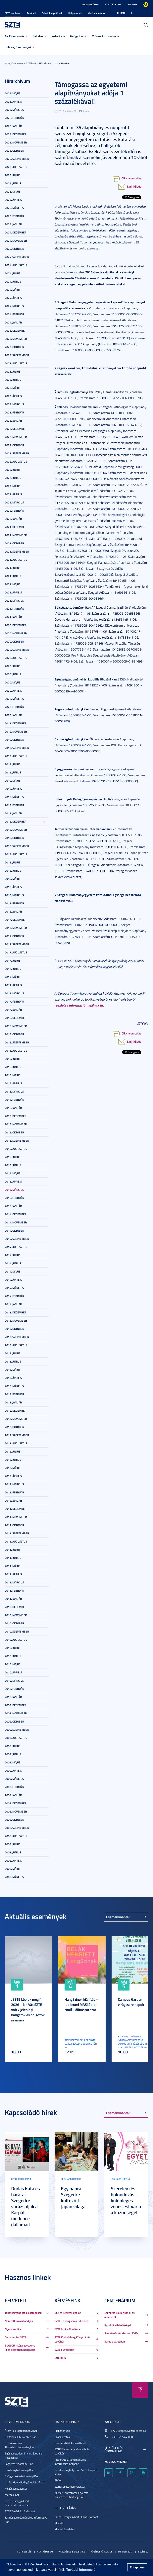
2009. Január (13, 1795)
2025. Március (14, 208)
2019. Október (14, 740)
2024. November (16, 240)
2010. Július (13, 1648)
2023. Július (13, 371)
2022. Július (13, 470)
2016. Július (13, 1059)
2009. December (15, 1705)
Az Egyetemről (15, 36)
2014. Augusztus (16, 1247)
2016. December (15, 1018)
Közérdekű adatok (102, 2551)
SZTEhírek (31, 63)
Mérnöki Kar (12, 2495)
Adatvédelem (113, 4)
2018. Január (13, 911)
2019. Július (13, 764)
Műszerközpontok (104, 36)
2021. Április (13, 592)
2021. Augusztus (16, 560)
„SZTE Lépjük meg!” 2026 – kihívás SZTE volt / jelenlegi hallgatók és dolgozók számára (28, 2010)
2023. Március (14, 404)
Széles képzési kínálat (68, 2313)
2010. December (15, 1607)
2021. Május (13, 584)
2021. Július (13, 568)
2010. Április (13, 1672)
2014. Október (14, 1230)
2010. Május (13, 1664)
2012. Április (13, 1476)
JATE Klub (60, 2358)
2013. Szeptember (17, 1337)
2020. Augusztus (16, 658)
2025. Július (13, 175)
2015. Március (61, 63)
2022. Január (13, 519)
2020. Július (13, 666)
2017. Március (14, 993)
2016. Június (13, 1067)
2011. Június (13, 1558)
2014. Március (14, 1288)
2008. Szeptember (17, 1828)
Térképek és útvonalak (113, 2449)
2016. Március (14, 1091)
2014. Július (13, 1255)
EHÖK (58, 2480)
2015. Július (13, 1157)
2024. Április (13, 298)
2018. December (15, 821)
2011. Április (13, 1574)
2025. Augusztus (16, 167)
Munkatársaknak (96, 13)
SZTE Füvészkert (64, 2350)
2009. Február (14, 1787)
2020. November (16, 633)
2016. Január (13, 1108)
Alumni (121, 13)
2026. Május (13, 93)
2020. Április (13, 690)
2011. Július (13, 1550)
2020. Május (13, 682)
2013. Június (13, 1361)
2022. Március (14, 502)
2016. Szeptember (17, 1042)
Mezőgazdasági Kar (16, 2488)
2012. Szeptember (17, 1435)
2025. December (15, 134)
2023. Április (13, 396)
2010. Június (13, 1656)
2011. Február (14, 1590)
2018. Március (14, 895)
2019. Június (13, 772)
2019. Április (13, 789)
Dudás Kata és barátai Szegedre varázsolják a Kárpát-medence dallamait (25, 2206)
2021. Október (14, 543)
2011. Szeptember (17, 1533)
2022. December (15, 429)
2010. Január (13, 1697)
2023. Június (13, 380)
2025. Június (13, 183)
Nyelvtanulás (13, 2329)
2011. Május (13, 1566)
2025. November (16, 142)
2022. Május (13, 486)
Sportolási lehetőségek (118, 2325)
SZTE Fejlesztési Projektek (70, 2486)
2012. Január (13, 1500)
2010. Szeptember (17, 1631)
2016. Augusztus (16, 1050)
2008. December (15, 1803)
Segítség (143, 2551)
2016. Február (14, 1100)
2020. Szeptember (17, 650)
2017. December (15, 920)
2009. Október (14, 1721)
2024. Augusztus (16, 265)
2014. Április (13, 1280)
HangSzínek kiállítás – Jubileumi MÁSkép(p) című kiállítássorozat (81, 2004)
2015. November (16, 1124)
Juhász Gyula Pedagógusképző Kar (24, 2482)
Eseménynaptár (118, 1916)
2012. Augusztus (16, 1443)
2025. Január (13, 224)
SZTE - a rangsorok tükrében (71, 2321)
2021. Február (14, 609)
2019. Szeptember (17, 748)
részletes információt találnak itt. (79, 1005)
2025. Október (14, 150)
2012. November (16, 1419)
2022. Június (13, 478)
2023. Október (14, 347)
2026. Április (13, 101)
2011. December (15, 1509)
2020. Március (14, 699)
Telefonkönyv (90, 4)
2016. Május (13, 1075)
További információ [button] (80, 2569)
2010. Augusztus (16, 1640)
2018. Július (13, 862)
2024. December (15, 232)
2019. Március (14, 797)
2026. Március (14, 110)
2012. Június (13, 1460)
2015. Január (13, 1206)
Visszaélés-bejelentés (71, 2551)
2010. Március (14, 1680)
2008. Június (13, 1852)
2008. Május (13, 1869)
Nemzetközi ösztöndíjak (19, 2321)
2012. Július (13, 1451)
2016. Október (14, 1034)
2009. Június (13, 1754)
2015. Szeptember (17, 1140)
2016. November (16, 1026)
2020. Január (13, 715)
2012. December (15, 1410)
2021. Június (13, 576)
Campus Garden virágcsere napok (131, 2002)
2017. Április (13, 985)
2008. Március (14, 1877)
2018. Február (14, 903)
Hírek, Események (19, 47)
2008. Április (13, 1860)
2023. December (15, 330)
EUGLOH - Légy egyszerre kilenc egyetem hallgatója (20, 2348)
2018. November (16, 830)
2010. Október (14, 1623)
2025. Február (14, 216)
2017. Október (14, 936)
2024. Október (14, 249)
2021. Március (14, 600)
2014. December (15, 1214)
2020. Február (14, 707)
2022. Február (14, 510)
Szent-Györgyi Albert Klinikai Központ (76, 2517)
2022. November (16, 437)
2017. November (16, 928)
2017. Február (14, 1001)
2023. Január (13, 420)
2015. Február (14, 1198)
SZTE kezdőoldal (13, 13)
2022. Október (14, 445)
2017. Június (13, 969)
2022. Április (13, 494)
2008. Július (13, 1844)
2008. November (16, 1811)
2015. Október (14, 1132)
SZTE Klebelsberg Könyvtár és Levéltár (72, 2339)
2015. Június (13, 1165)
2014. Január (13, 1304)
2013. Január (13, 1402)
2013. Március (14, 1386)
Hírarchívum (45, 63)
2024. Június (13, 281)
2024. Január (13, 322)
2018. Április (13, 887)
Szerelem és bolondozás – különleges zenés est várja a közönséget (126, 2200)
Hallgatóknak (75, 13)
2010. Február (14, 1689)
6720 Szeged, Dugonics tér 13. (128, 2431)
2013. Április (13, 1378)
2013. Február (14, 1394)
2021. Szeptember (17, 551)
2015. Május (13, 1173)
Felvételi (31, 13)
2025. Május (13, 191)
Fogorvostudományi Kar (19, 2464)
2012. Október (14, 1427)
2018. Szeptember (17, 846)
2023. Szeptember (17, 355)
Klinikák (59, 2523)
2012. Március (14, 1484)
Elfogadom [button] (137, 2567)
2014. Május (13, 1271)
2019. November (16, 731)
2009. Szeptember (17, 1730)
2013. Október (14, 1329)
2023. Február (14, 412)
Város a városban (114, 2341)
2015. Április (13, 1181)
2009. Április (13, 1770)
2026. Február (14, 118)
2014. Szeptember (17, 1239)
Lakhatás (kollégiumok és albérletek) (119, 2315)
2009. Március (14, 1779)
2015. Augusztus (16, 1149)
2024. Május (13, 290)
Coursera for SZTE (15, 2337)
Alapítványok (62, 2431)
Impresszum (125, 2551)
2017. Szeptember (17, 944)
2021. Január (13, 617)
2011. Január (13, 1599)
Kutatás (56, 36)
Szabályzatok (62, 2437)
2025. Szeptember (17, 159)
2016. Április (13, 1083)
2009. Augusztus (16, 1738)
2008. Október (14, 1819)
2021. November (16, 535)
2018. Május (13, 879)
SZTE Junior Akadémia (67, 2329)
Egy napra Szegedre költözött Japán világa (73, 2197)
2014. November (16, 1222)
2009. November (16, 1713)
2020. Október (14, 641)
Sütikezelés (24, 2551)
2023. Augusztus (16, 363)
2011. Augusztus (16, 1541)
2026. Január (13, 126)
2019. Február (14, 805)
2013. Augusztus (16, 1345)
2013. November (16, 1320)
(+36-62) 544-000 (122, 2437)
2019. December (15, 723)
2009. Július (13, 1746)
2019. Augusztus (16, 756)
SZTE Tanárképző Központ (20, 2511)
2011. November (16, 1517)
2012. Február (14, 1492)
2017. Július (13, 960)
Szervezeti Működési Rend (70, 2443)
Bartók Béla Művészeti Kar (20, 2437)
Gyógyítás (77, 36)
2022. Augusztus (16, 461)
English (132, 4)
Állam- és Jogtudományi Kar (21, 2431)
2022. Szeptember (17, 453)
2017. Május (13, 977)
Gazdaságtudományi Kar (19, 2470)
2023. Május (13, 388)
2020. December (15, 625)
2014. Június (13, 1263)
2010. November (16, 1615)
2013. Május (13, 1370)
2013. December (15, 1312)
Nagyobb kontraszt (145, 4)
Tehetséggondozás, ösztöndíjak (23, 2313)
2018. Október (14, 838)
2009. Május (13, 1762)
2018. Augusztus (16, 854)
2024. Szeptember (17, 257)
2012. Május (13, 1468)
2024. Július (13, 273)
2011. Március (14, 1582)
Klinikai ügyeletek (65, 2529)
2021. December (15, 527)
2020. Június (13, 674)
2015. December (15, 1116)
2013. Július (13, 1353)
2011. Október (14, 1525)
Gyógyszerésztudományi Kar (21, 2476)
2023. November (16, 339)
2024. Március (14, 306)
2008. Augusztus (16, 1836)
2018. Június (13, 870)
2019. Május (13, 780)
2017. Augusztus (16, 952)
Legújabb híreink (21, 2179)
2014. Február (14, 1296)
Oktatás (37, 36)
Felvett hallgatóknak (52, 13)
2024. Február (14, 314)
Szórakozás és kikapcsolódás (121, 2333)
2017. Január (13, 1010)
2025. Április (13, 200)
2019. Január (13, 813)
